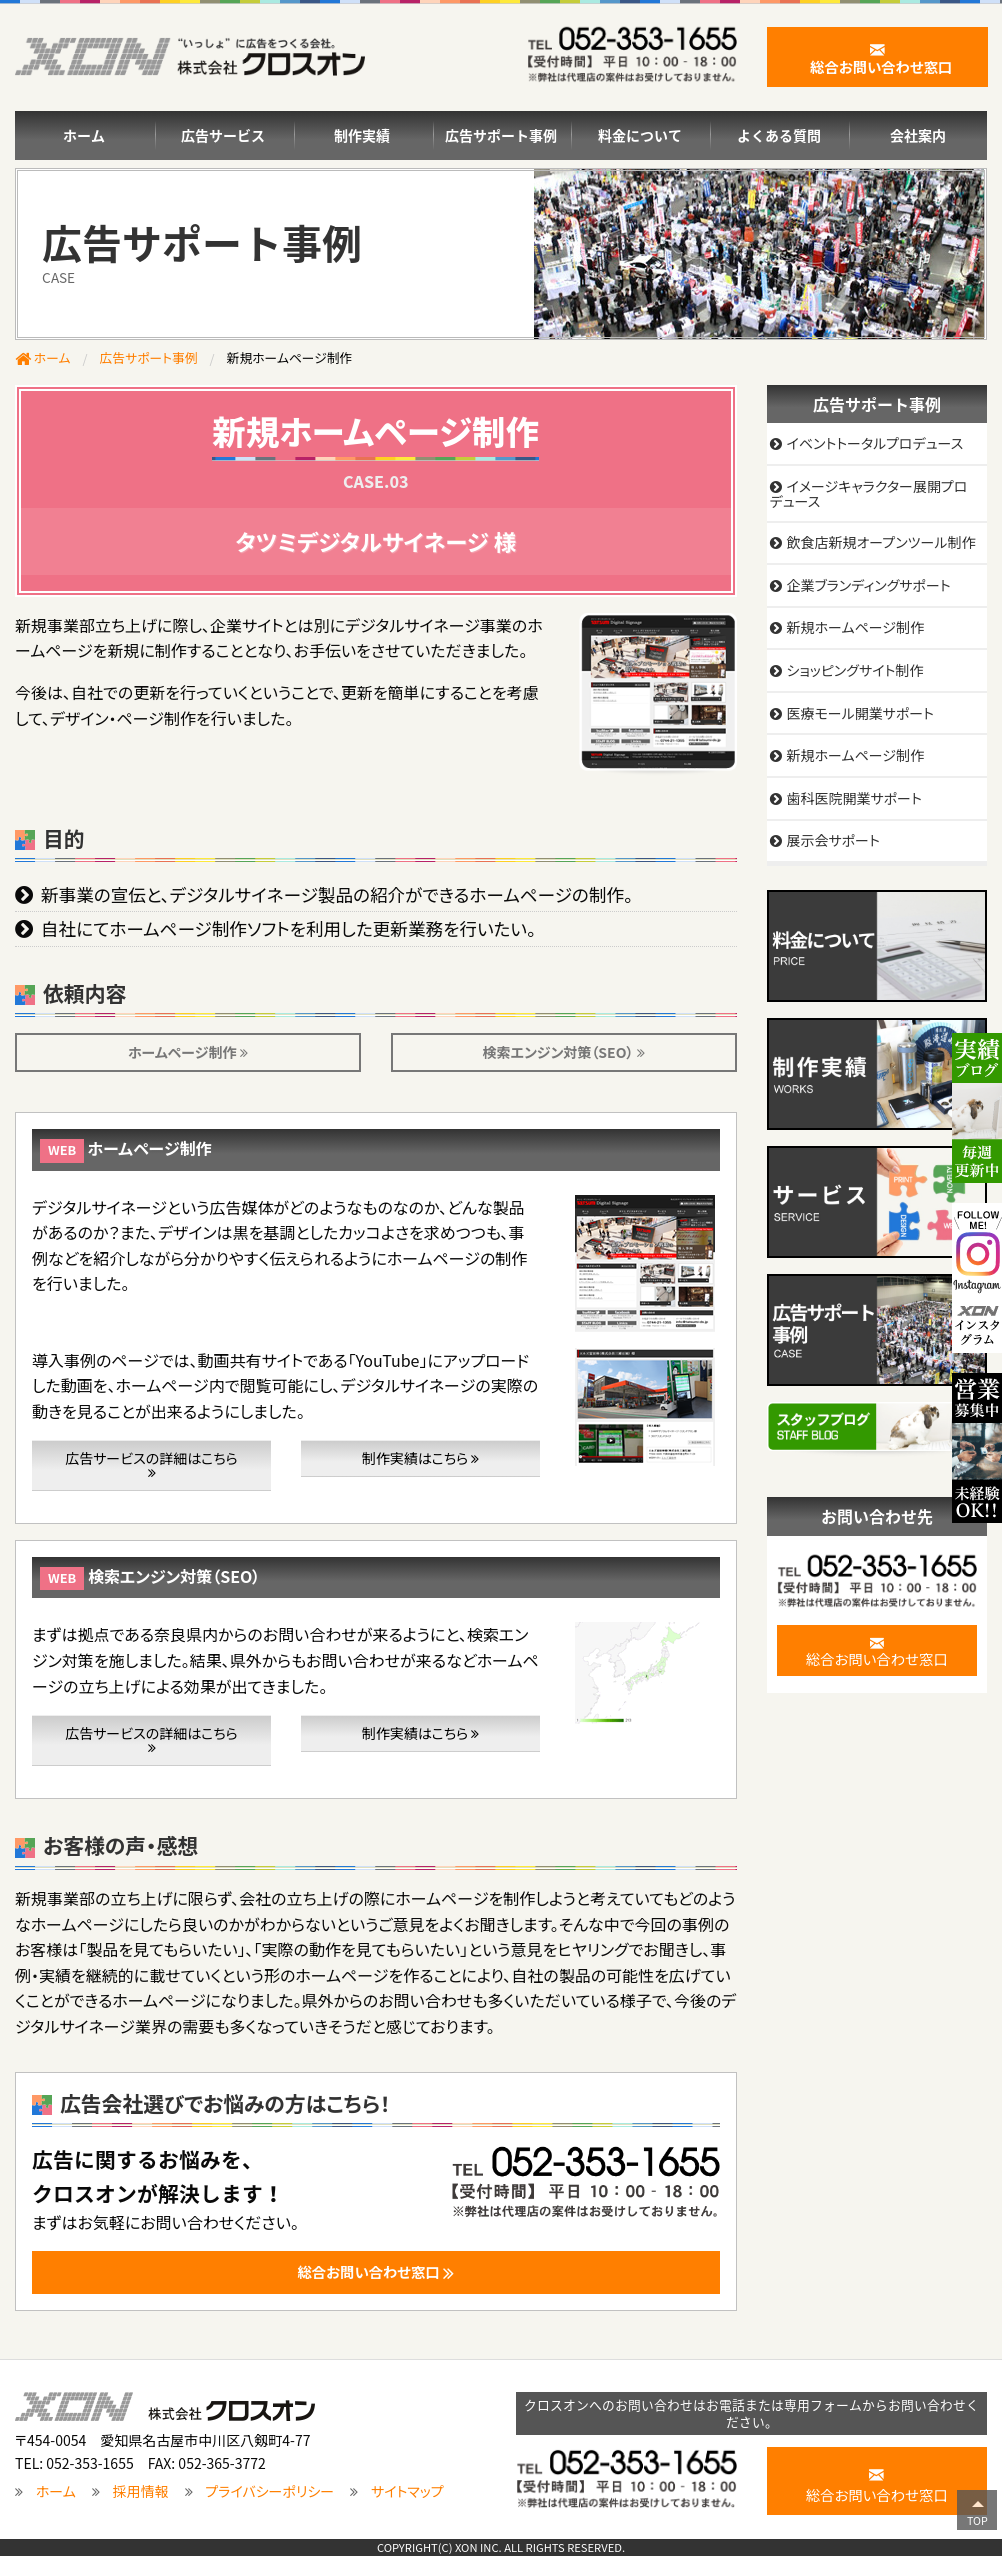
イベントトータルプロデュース (874, 443)
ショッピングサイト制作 (854, 670)
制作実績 (362, 135)
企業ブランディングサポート (868, 585)
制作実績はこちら (421, 1458)
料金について (640, 135)
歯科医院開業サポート (853, 798)
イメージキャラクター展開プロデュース (869, 493)
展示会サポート (832, 840)
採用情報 (141, 2491)
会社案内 (918, 135)
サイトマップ (407, 2491)
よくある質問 (779, 135)
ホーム (84, 135)
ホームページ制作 (187, 1052)
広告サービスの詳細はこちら (151, 1464)
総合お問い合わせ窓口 (877, 1650)
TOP (977, 2520)
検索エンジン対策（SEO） (564, 1052)
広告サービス (223, 135)
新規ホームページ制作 (855, 627)
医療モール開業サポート (859, 713)
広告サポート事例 (501, 135)
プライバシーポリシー (269, 2491)
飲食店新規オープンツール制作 (880, 542)
